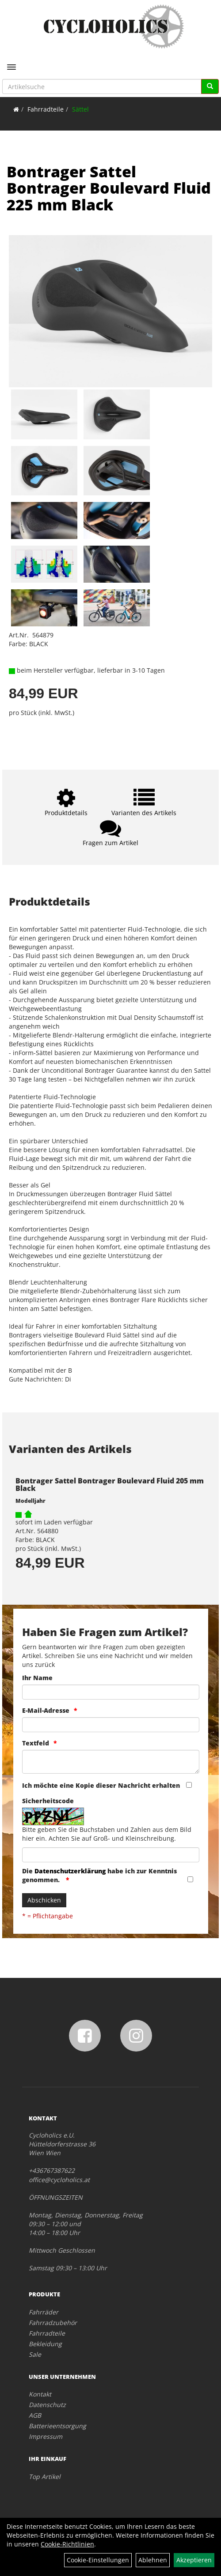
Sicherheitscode (48, 1801)
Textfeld (35, 1743)
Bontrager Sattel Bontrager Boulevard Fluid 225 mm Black (109, 188)
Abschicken (44, 1900)
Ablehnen (152, 2560)
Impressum (45, 2436)
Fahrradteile (45, 109)
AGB (35, 2415)
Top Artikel (45, 2476)
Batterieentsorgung (57, 2426)
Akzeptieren (194, 2560)
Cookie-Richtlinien (67, 2544)
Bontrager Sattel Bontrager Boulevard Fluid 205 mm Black (109, 1485)
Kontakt (40, 2394)
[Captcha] (110, 1854)
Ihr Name (37, 1678)
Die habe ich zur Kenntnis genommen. (99, 1875)
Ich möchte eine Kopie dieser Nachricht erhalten (101, 1785)
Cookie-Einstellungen (98, 2560)
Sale (35, 2354)
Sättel (80, 109)
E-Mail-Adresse (45, 1710)
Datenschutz (47, 2404)
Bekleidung (45, 2344)
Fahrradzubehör (53, 2322)
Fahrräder (43, 2312)
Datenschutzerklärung (70, 1871)
